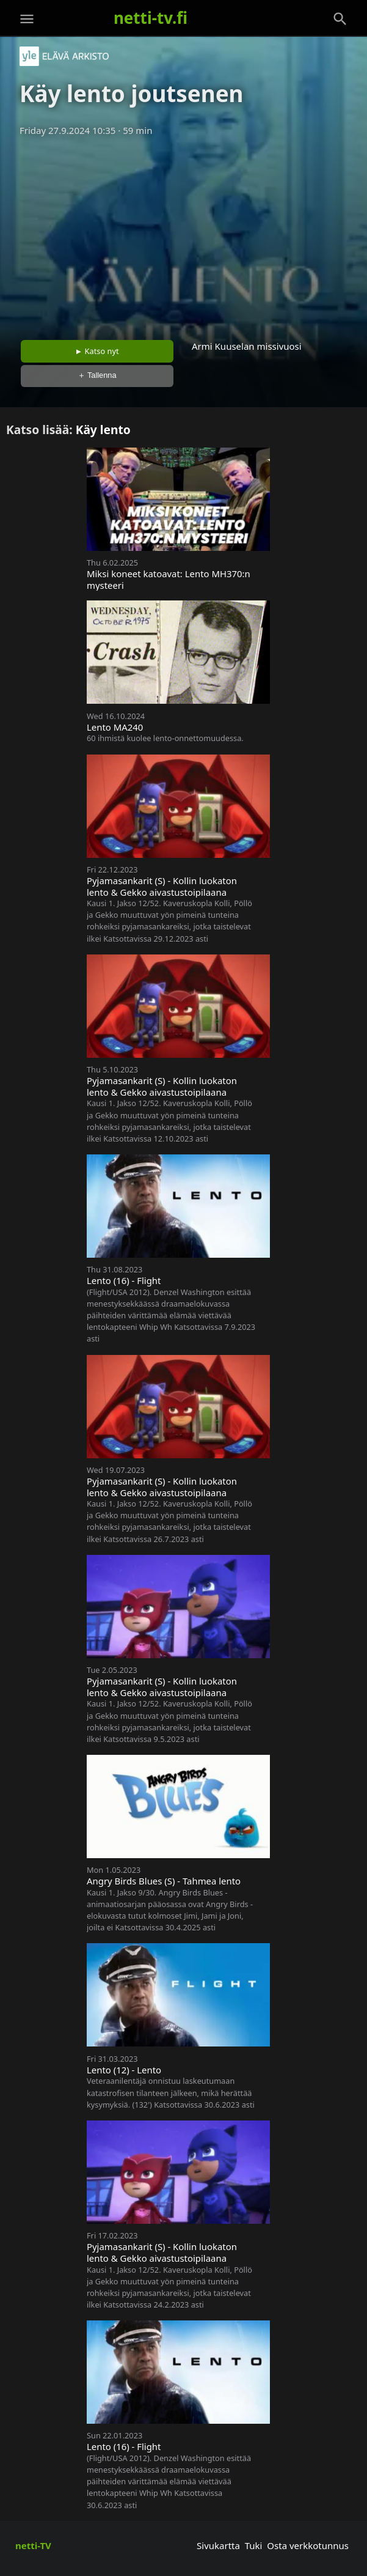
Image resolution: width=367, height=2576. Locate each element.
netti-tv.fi (150, 18)
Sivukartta (218, 2545)
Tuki (254, 2545)
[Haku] (340, 19)
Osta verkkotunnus (308, 2545)
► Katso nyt (97, 350)
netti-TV (33, 2545)
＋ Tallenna (97, 375)
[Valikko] (27, 19)
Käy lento (103, 429)
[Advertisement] (183, 234)
